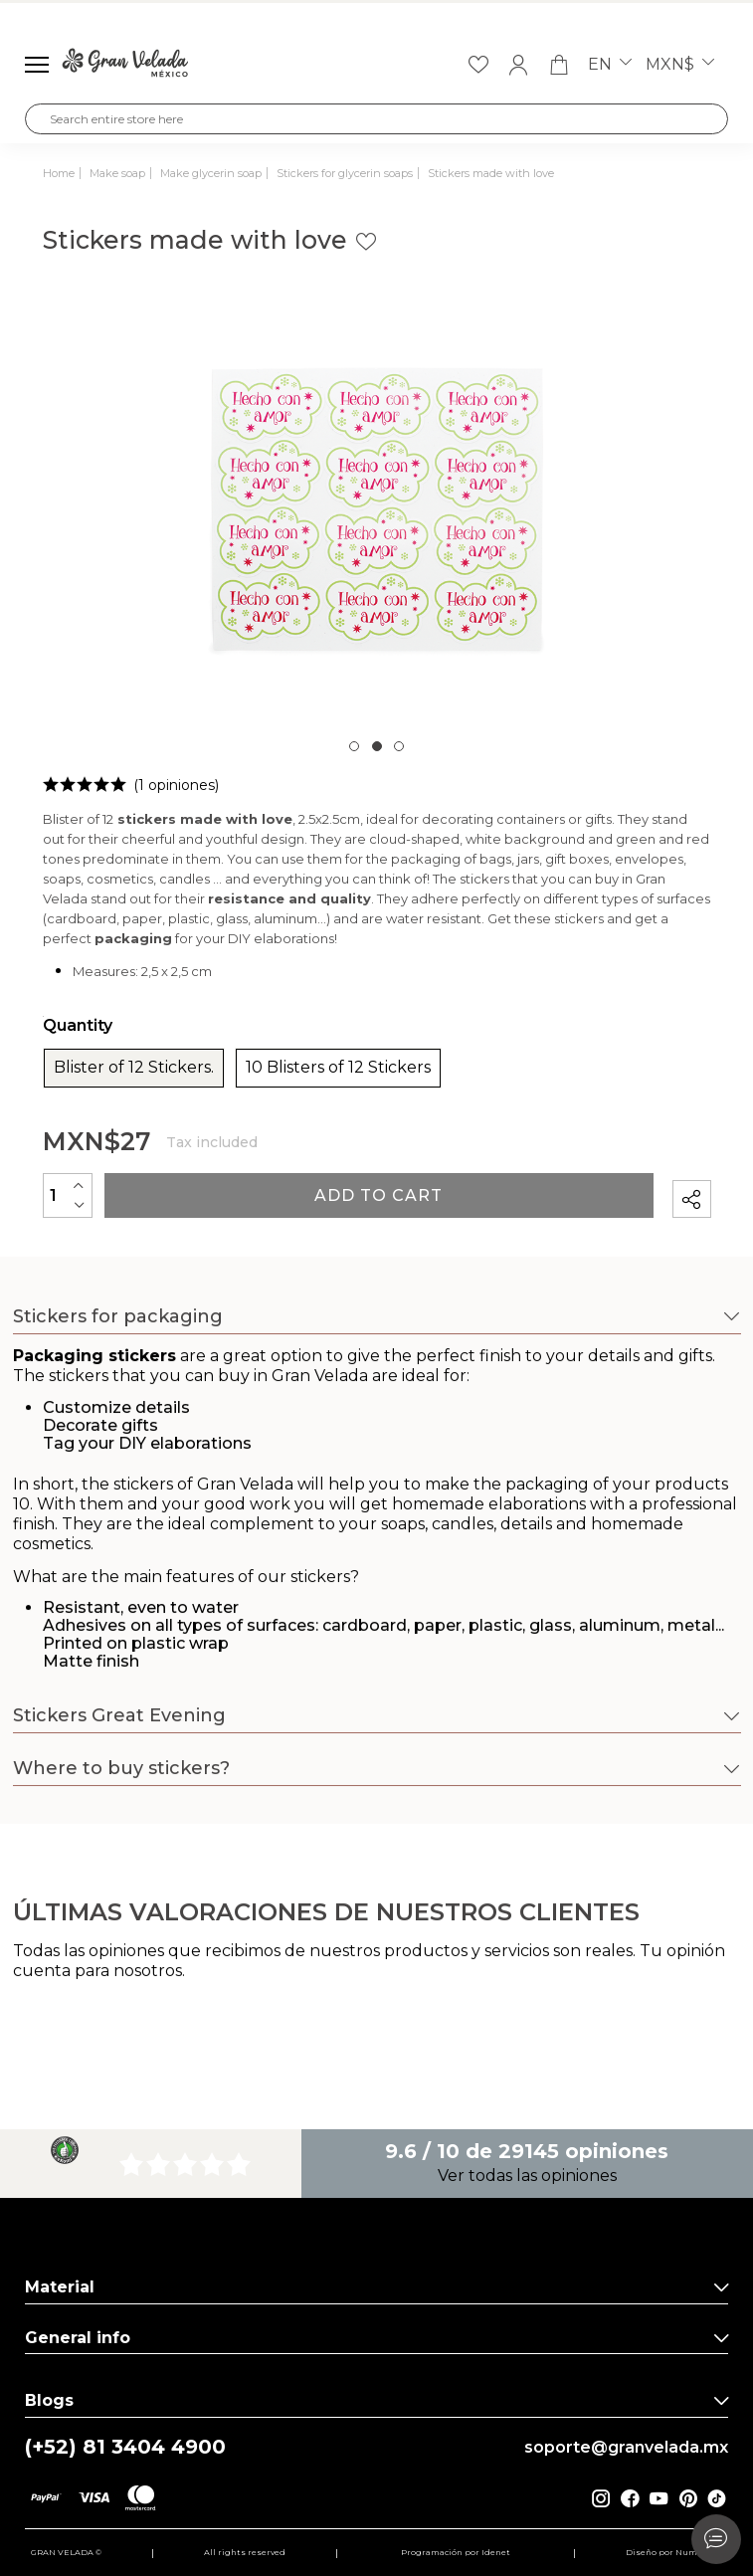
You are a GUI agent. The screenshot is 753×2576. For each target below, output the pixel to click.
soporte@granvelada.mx (626, 2448)
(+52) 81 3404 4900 (125, 2447)
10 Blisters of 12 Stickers (338, 1068)
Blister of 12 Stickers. (134, 1068)
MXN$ (680, 65)
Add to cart (378, 1195)
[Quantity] (68, 1195)
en (610, 65)
